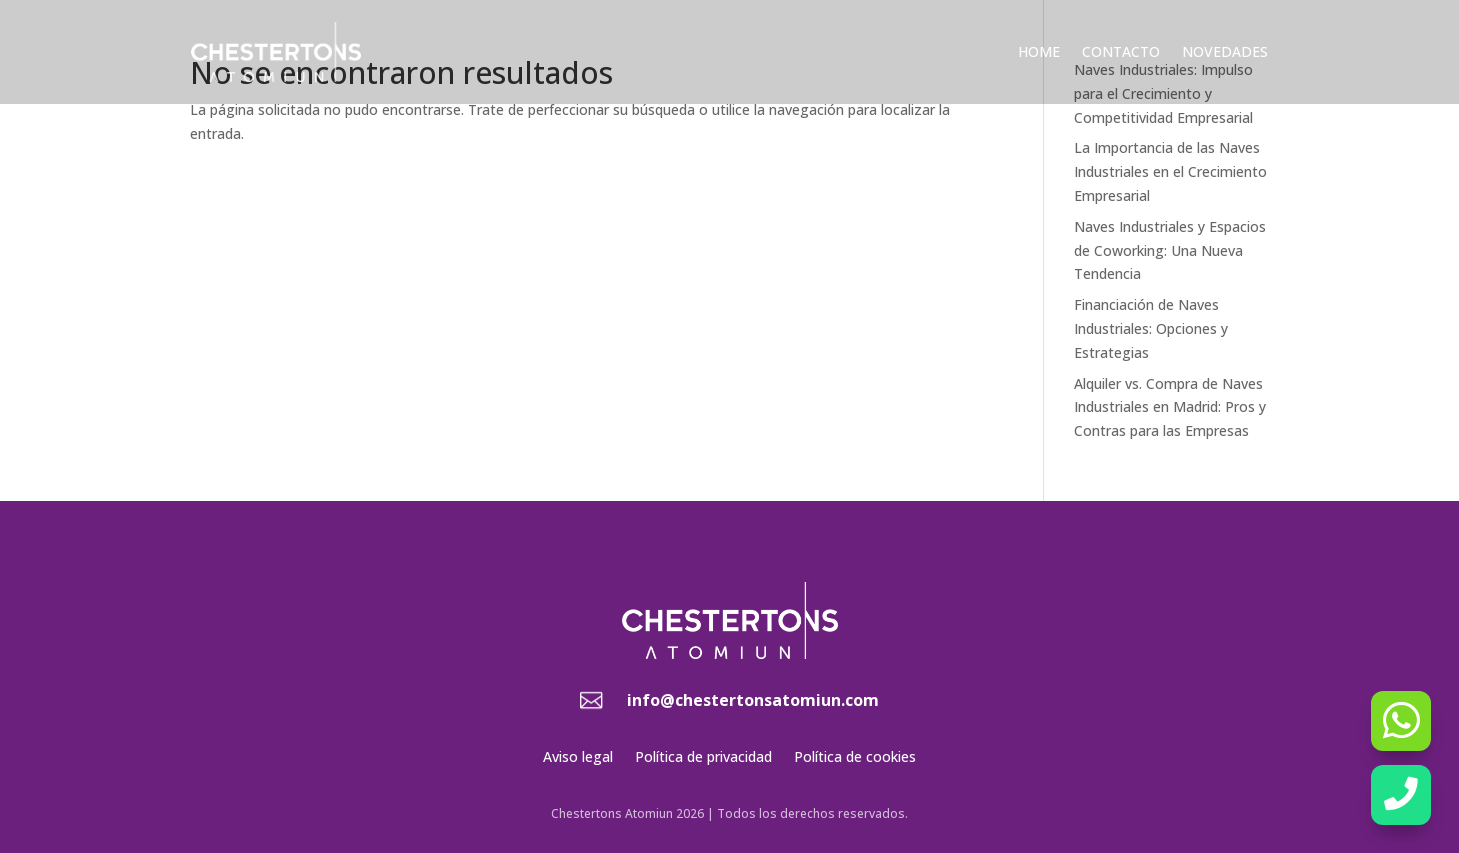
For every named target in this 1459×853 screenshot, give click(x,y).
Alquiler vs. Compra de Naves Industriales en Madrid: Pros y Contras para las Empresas (1170, 407)
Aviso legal (578, 758)
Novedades (1225, 51)
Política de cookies (855, 758)
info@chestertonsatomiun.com (753, 700)
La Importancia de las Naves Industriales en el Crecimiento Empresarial (1170, 171)
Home (1039, 51)
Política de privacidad (703, 758)
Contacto (1121, 51)
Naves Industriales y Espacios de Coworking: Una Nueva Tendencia (1170, 250)
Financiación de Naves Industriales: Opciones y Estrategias (1151, 328)
